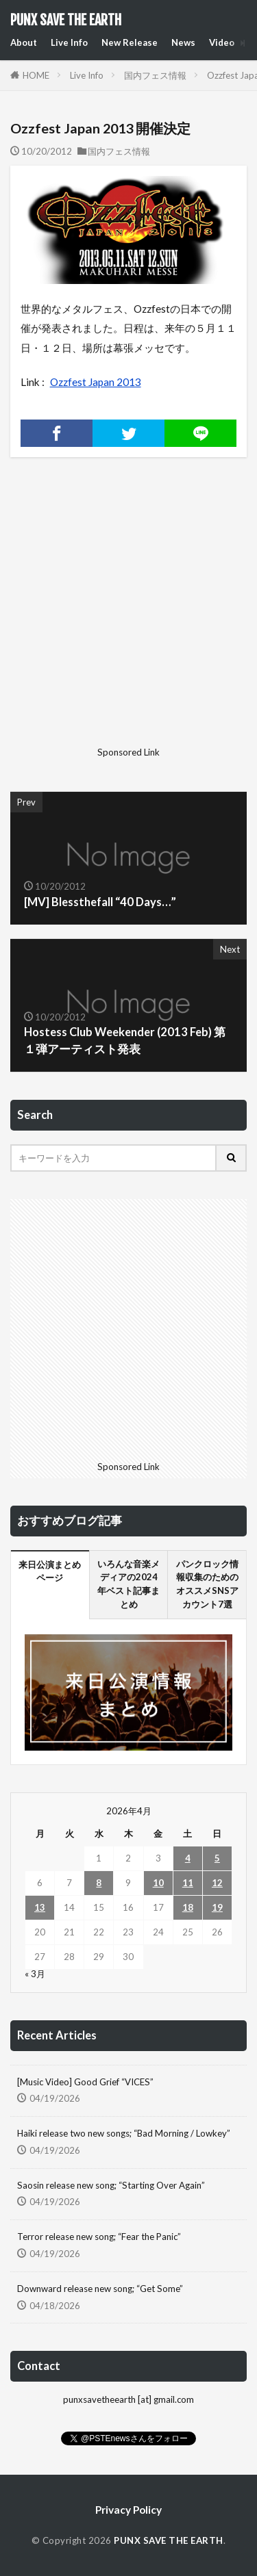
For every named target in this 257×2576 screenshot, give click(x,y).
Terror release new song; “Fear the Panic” (99, 2236)
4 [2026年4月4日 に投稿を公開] (188, 1858)
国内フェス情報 (155, 75)
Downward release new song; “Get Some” (100, 2288)
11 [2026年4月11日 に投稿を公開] (187, 1882)
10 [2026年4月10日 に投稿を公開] (158, 1882)
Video (221, 42)
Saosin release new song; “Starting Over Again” (111, 2185)
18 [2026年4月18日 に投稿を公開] (187, 1907)
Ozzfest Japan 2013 (95, 382)
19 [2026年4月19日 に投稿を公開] (217, 1907)
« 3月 (35, 1973)
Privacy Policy (128, 2509)
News (183, 42)
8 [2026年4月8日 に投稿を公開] (98, 1882)
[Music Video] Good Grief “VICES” (85, 2081)
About (23, 42)
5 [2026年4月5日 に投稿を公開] (217, 1858)
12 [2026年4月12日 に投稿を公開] (217, 1882)
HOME (36, 75)
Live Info (69, 42)
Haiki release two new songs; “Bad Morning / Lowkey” (123, 2133)
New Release (129, 42)
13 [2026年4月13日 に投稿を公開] (39, 1907)
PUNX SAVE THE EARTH (65, 20)
